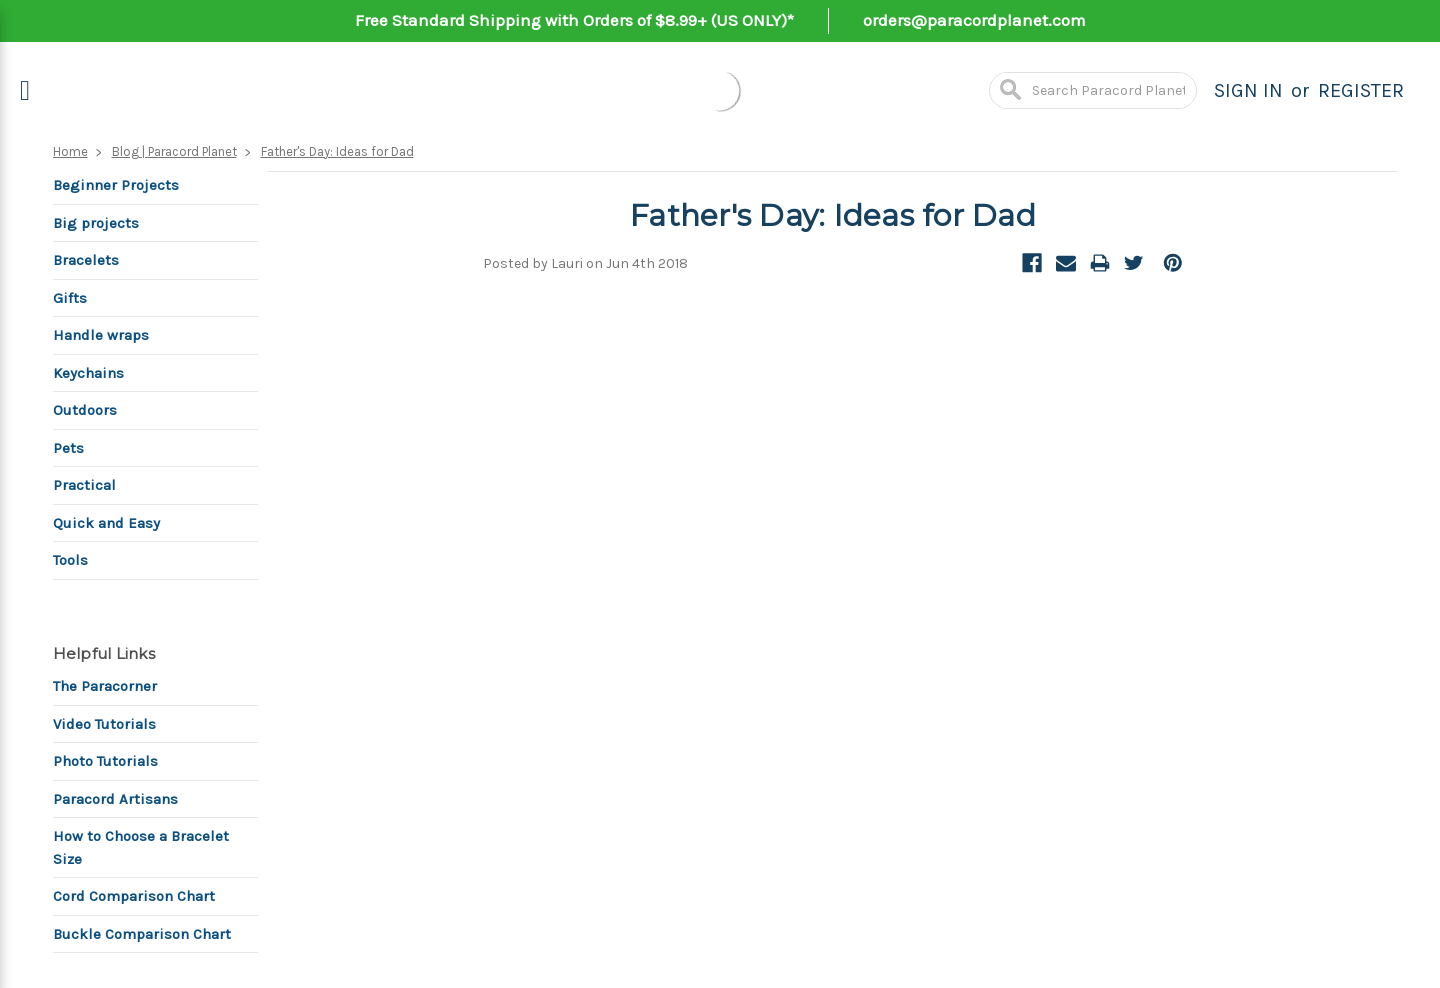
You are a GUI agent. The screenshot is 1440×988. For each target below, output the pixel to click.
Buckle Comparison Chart (142, 934)
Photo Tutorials (105, 761)
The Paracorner (105, 686)
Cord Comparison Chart (134, 896)
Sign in (1248, 90)
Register (1361, 90)
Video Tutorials (104, 724)
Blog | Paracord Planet (174, 151)
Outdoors (85, 410)
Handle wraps (101, 335)
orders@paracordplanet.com (974, 20)
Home (70, 151)
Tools (70, 560)
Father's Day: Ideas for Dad (337, 151)
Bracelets (86, 260)
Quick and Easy (106, 523)
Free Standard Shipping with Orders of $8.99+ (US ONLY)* (574, 20)
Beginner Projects (116, 185)
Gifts (70, 298)
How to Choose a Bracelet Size (141, 847)
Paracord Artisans (115, 799)
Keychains (88, 373)
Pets (68, 448)
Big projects (96, 223)
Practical (84, 485)
